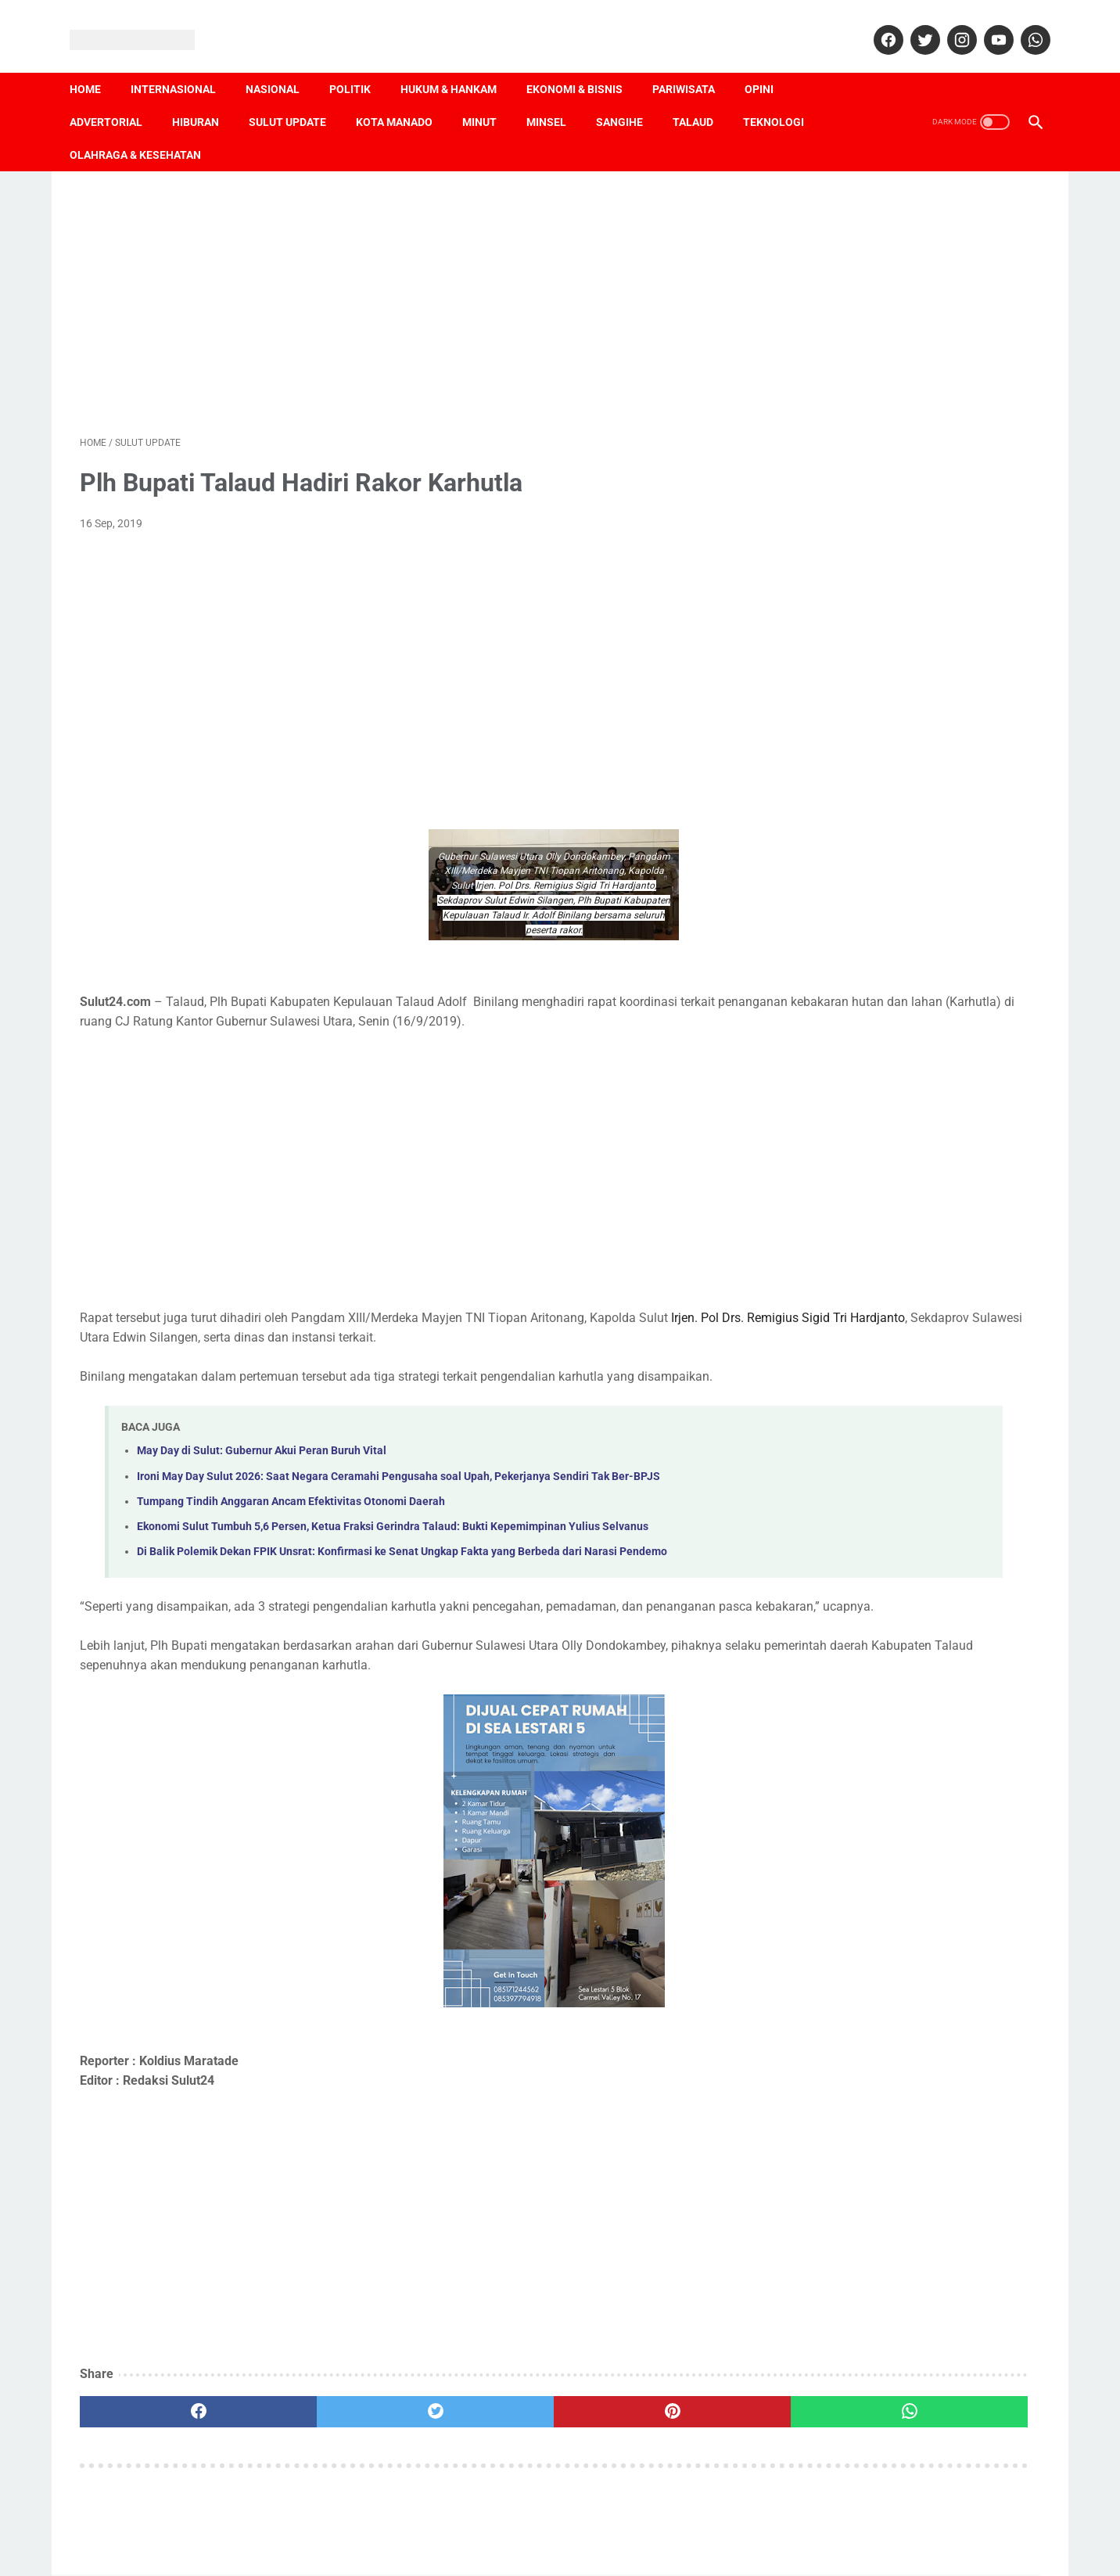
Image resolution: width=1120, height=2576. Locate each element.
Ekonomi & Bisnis (585, 63)
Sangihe (629, 96)
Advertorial (116, 96)
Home (95, 63)
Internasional (183, 63)
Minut (489, 96)
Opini (769, 63)
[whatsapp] (1023, 23)
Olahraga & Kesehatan (145, 129)
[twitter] (913, 23)
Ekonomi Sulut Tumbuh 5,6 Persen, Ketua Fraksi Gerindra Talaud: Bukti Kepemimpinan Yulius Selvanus (392, 1531)
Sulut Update (297, 96)
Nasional (283, 63)
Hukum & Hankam (459, 63)
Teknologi (783, 96)
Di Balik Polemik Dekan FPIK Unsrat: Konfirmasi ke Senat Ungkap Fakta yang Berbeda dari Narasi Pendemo (402, 1556)
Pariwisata (693, 63)
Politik (360, 63)
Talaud (703, 96)
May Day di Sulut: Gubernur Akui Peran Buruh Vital (261, 1455)
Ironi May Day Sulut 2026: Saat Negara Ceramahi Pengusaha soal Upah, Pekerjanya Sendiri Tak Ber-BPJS (398, 1481)
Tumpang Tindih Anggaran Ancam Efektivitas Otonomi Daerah (291, 1506)
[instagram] (950, 23)
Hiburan (205, 96)
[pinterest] (483, 2436)
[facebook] (876, 23)
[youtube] (986, 23)
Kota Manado (404, 96)
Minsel (556, 96)
